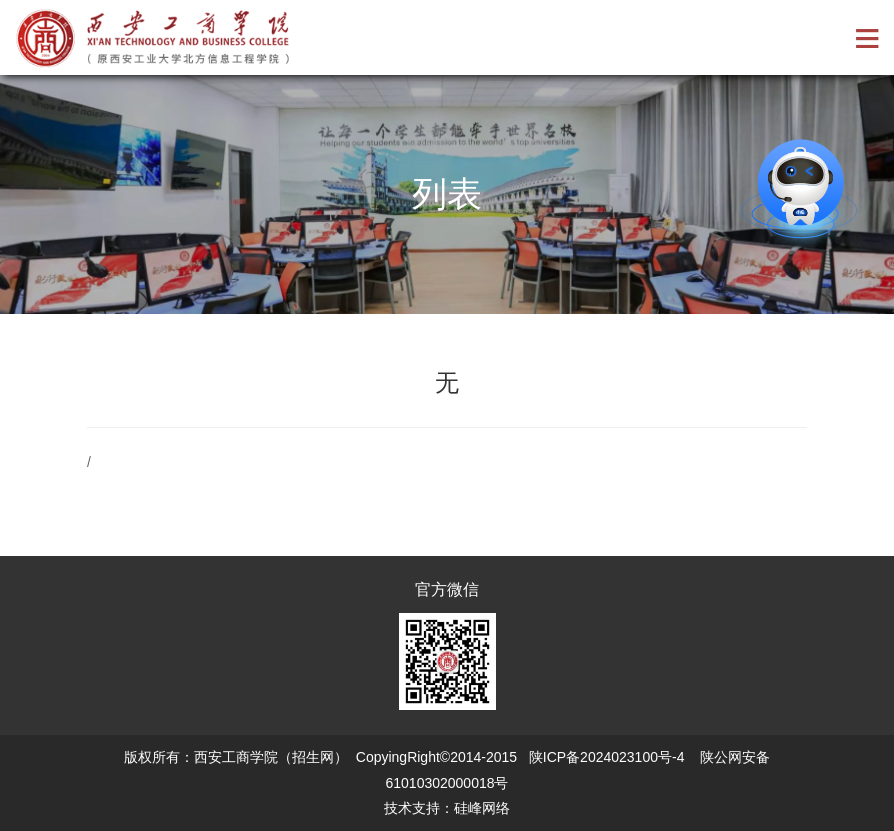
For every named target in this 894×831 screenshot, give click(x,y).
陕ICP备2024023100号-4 (607, 757)
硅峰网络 (482, 808)
